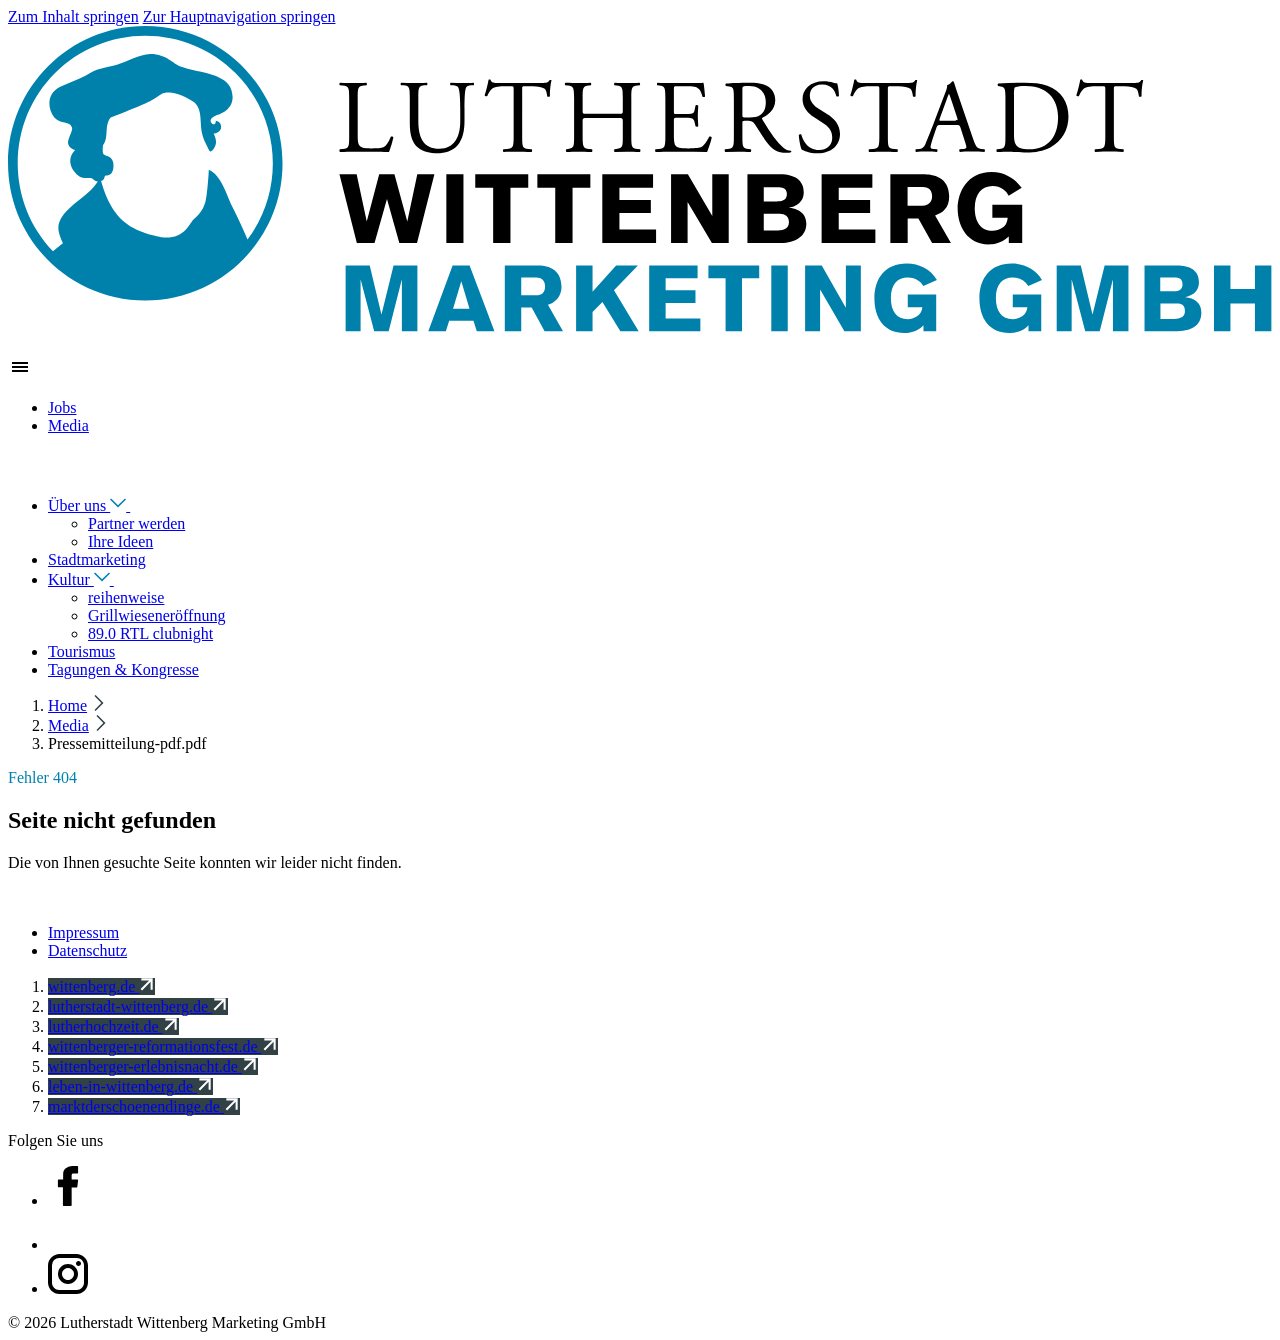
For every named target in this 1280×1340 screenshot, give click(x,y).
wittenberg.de (101, 986)
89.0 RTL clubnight (150, 633)
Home (67, 705)
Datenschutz (87, 950)
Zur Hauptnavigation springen (239, 16)
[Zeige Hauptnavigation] (20, 373)
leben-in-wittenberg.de (130, 1086)
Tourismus (81, 651)
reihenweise (126, 597)
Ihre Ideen (120, 541)
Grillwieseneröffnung (156, 615)
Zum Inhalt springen (73, 16)
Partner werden (136, 523)
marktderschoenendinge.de (144, 1106)
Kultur (94, 579)
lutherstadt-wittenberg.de (138, 1006)
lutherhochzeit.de (113, 1026)
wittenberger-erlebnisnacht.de (153, 1066)
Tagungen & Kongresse (123, 669)
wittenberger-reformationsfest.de (163, 1046)
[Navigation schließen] (20, 469)
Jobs (62, 407)
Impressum (83, 932)
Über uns (102, 505)
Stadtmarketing (97, 559)
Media (68, 425)
